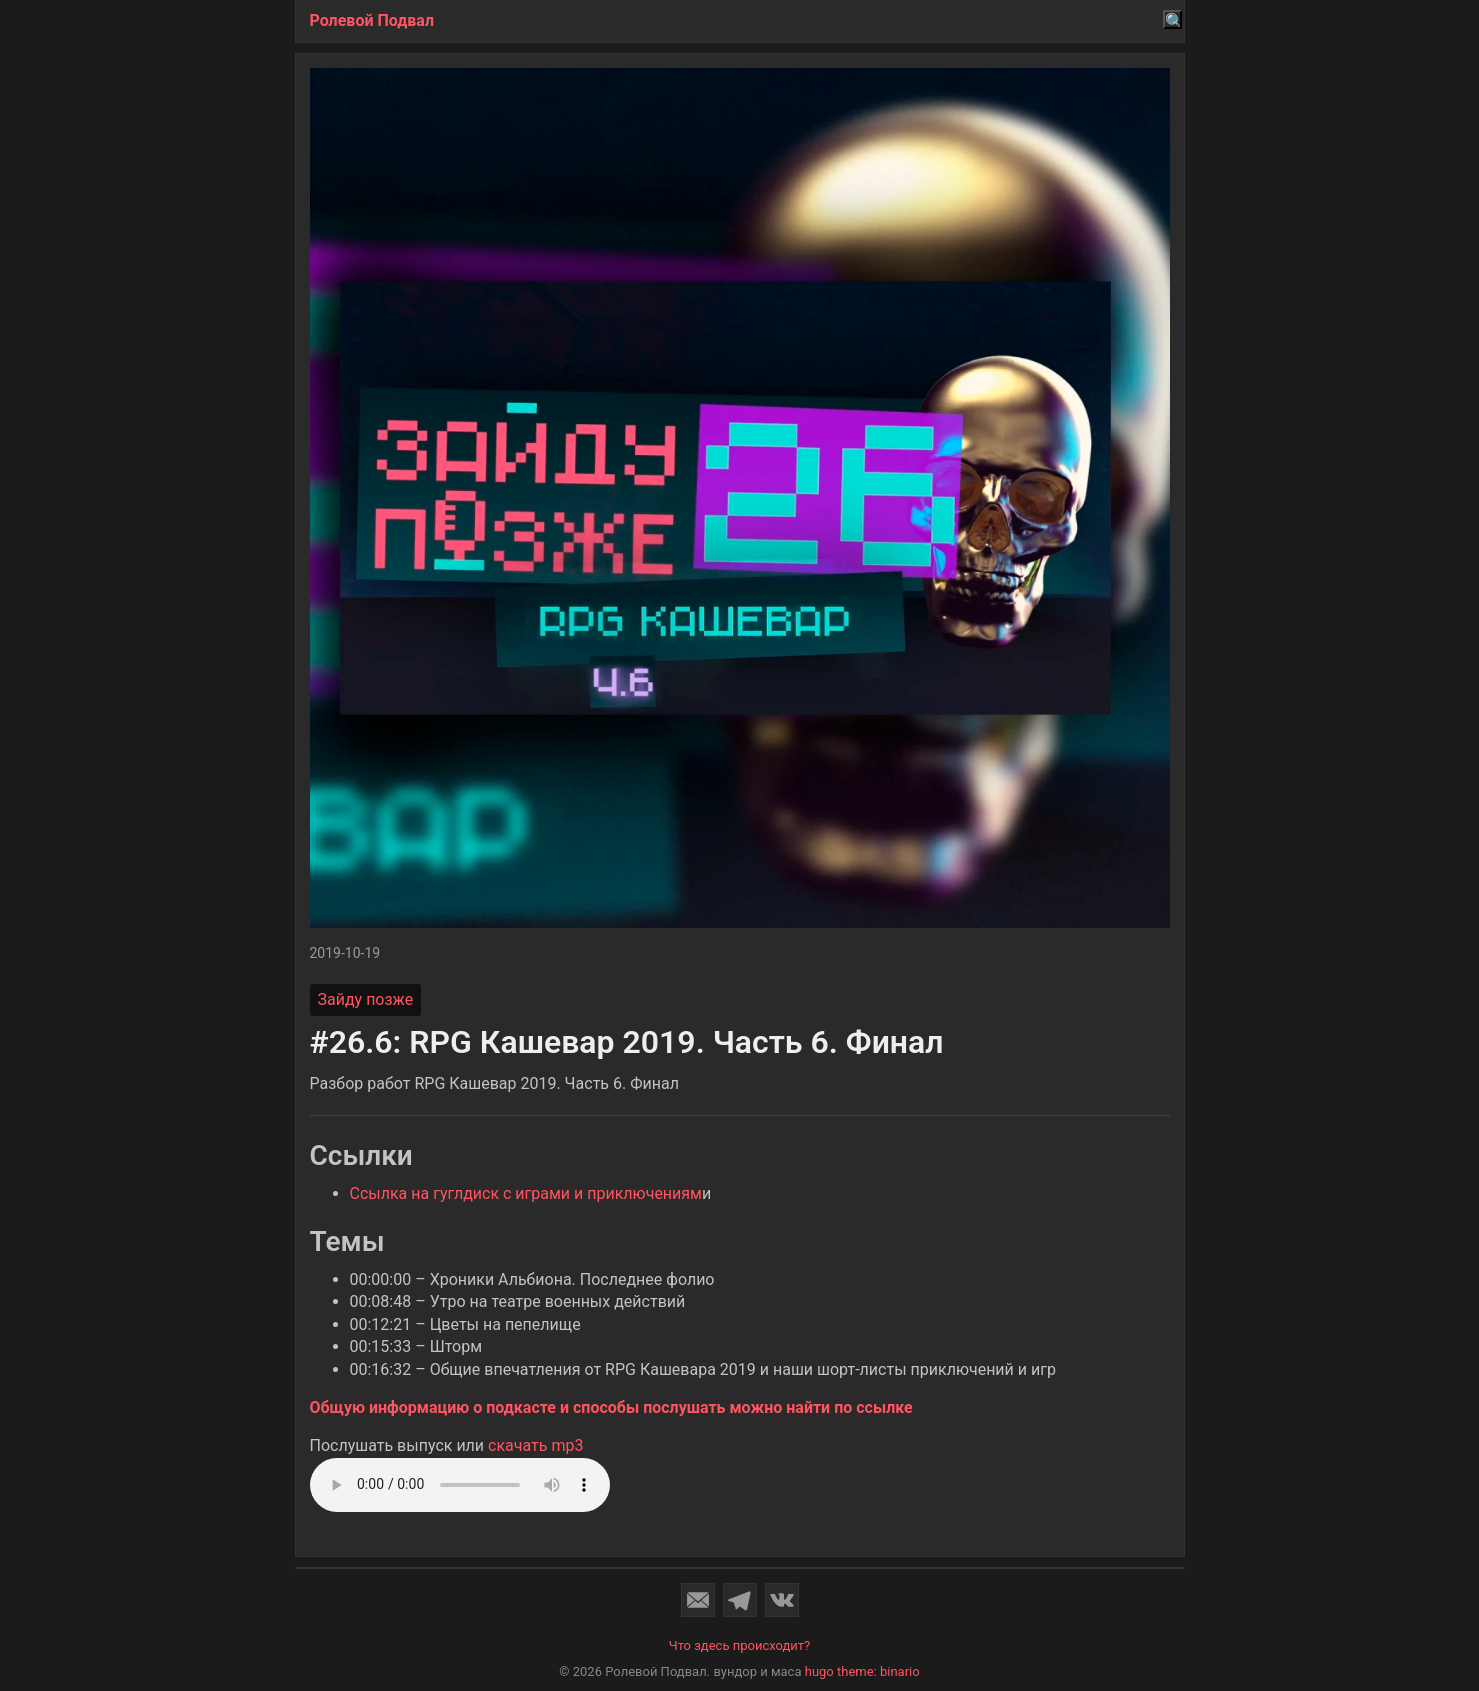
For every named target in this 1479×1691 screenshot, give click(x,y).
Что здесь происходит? (740, 1645)
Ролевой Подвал (372, 20)
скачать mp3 (535, 1445)
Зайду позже (366, 999)
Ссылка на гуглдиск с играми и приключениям (526, 1193)
